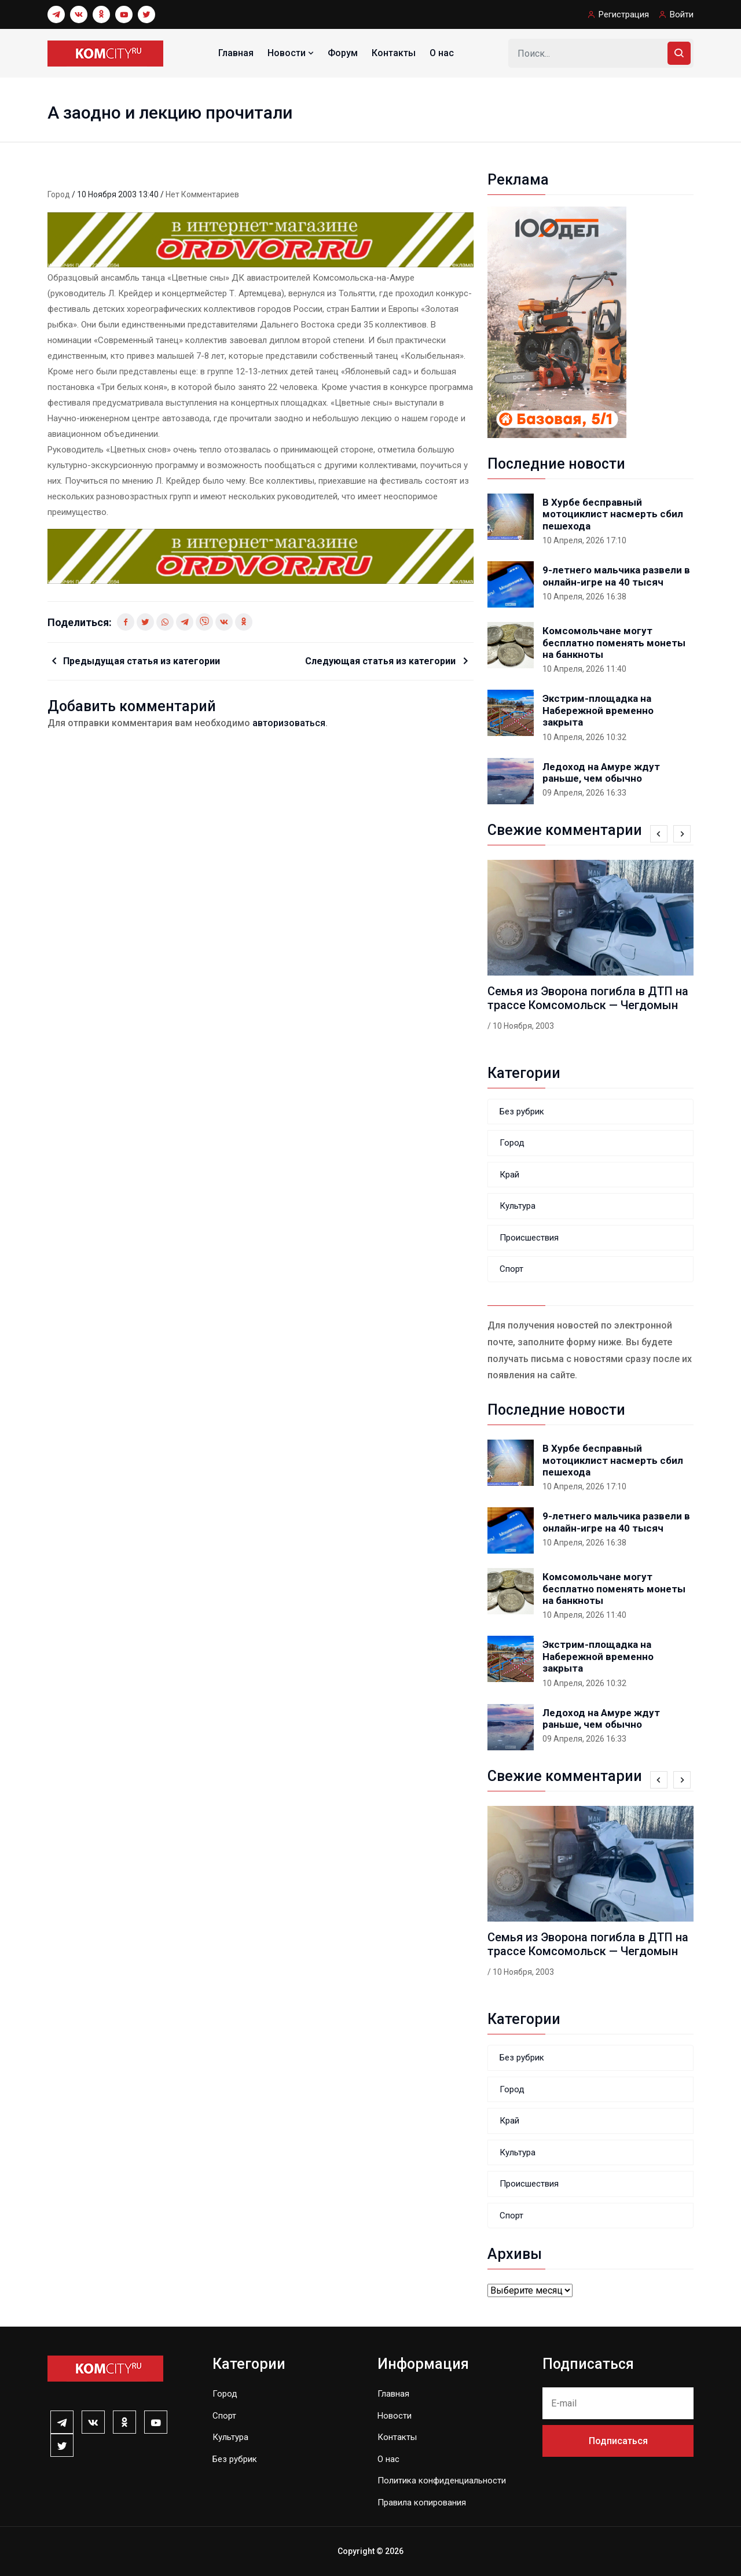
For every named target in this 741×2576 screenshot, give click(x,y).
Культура (517, 1206)
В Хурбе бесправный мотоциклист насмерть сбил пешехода (612, 514)
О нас (442, 52)
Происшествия (529, 1237)
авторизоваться (288, 722)
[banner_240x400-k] (556, 321)
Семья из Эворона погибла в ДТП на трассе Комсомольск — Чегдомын (587, 998)
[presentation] (658, 833)
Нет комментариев (202, 194)
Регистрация (624, 14)
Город (59, 194)
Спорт (511, 1269)
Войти (682, 14)
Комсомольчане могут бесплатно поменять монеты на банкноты (613, 642)
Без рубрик (522, 1111)
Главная (236, 52)
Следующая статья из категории (381, 661)
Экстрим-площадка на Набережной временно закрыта (598, 710)
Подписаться (618, 2440)
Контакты (394, 52)
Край (509, 1174)
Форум (343, 52)
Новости (291, 52)
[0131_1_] (260, 239)
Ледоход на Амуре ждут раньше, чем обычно (601, 772)
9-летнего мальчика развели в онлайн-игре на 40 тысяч (616, 575)
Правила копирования (421, 2502)
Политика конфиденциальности (441, 2480)
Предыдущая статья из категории (141, 661)
